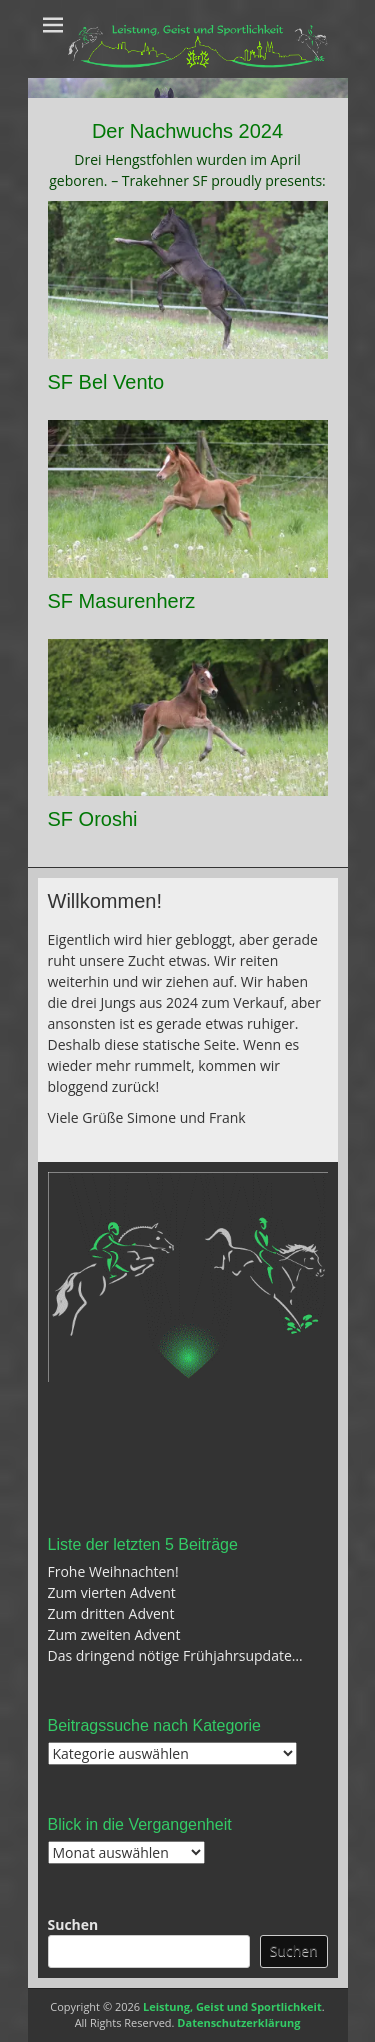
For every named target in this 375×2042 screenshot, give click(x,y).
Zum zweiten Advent (114, 1634)
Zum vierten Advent (112, 1592)
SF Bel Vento (106, 382)
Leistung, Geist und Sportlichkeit (232, 2006)
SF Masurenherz (122, 601)
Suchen (73, 1924)
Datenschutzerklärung (238, 2022)
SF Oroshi (93, 819)
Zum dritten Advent (111, 1613)
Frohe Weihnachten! (113, 1571)
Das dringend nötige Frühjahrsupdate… (175, 1655)
